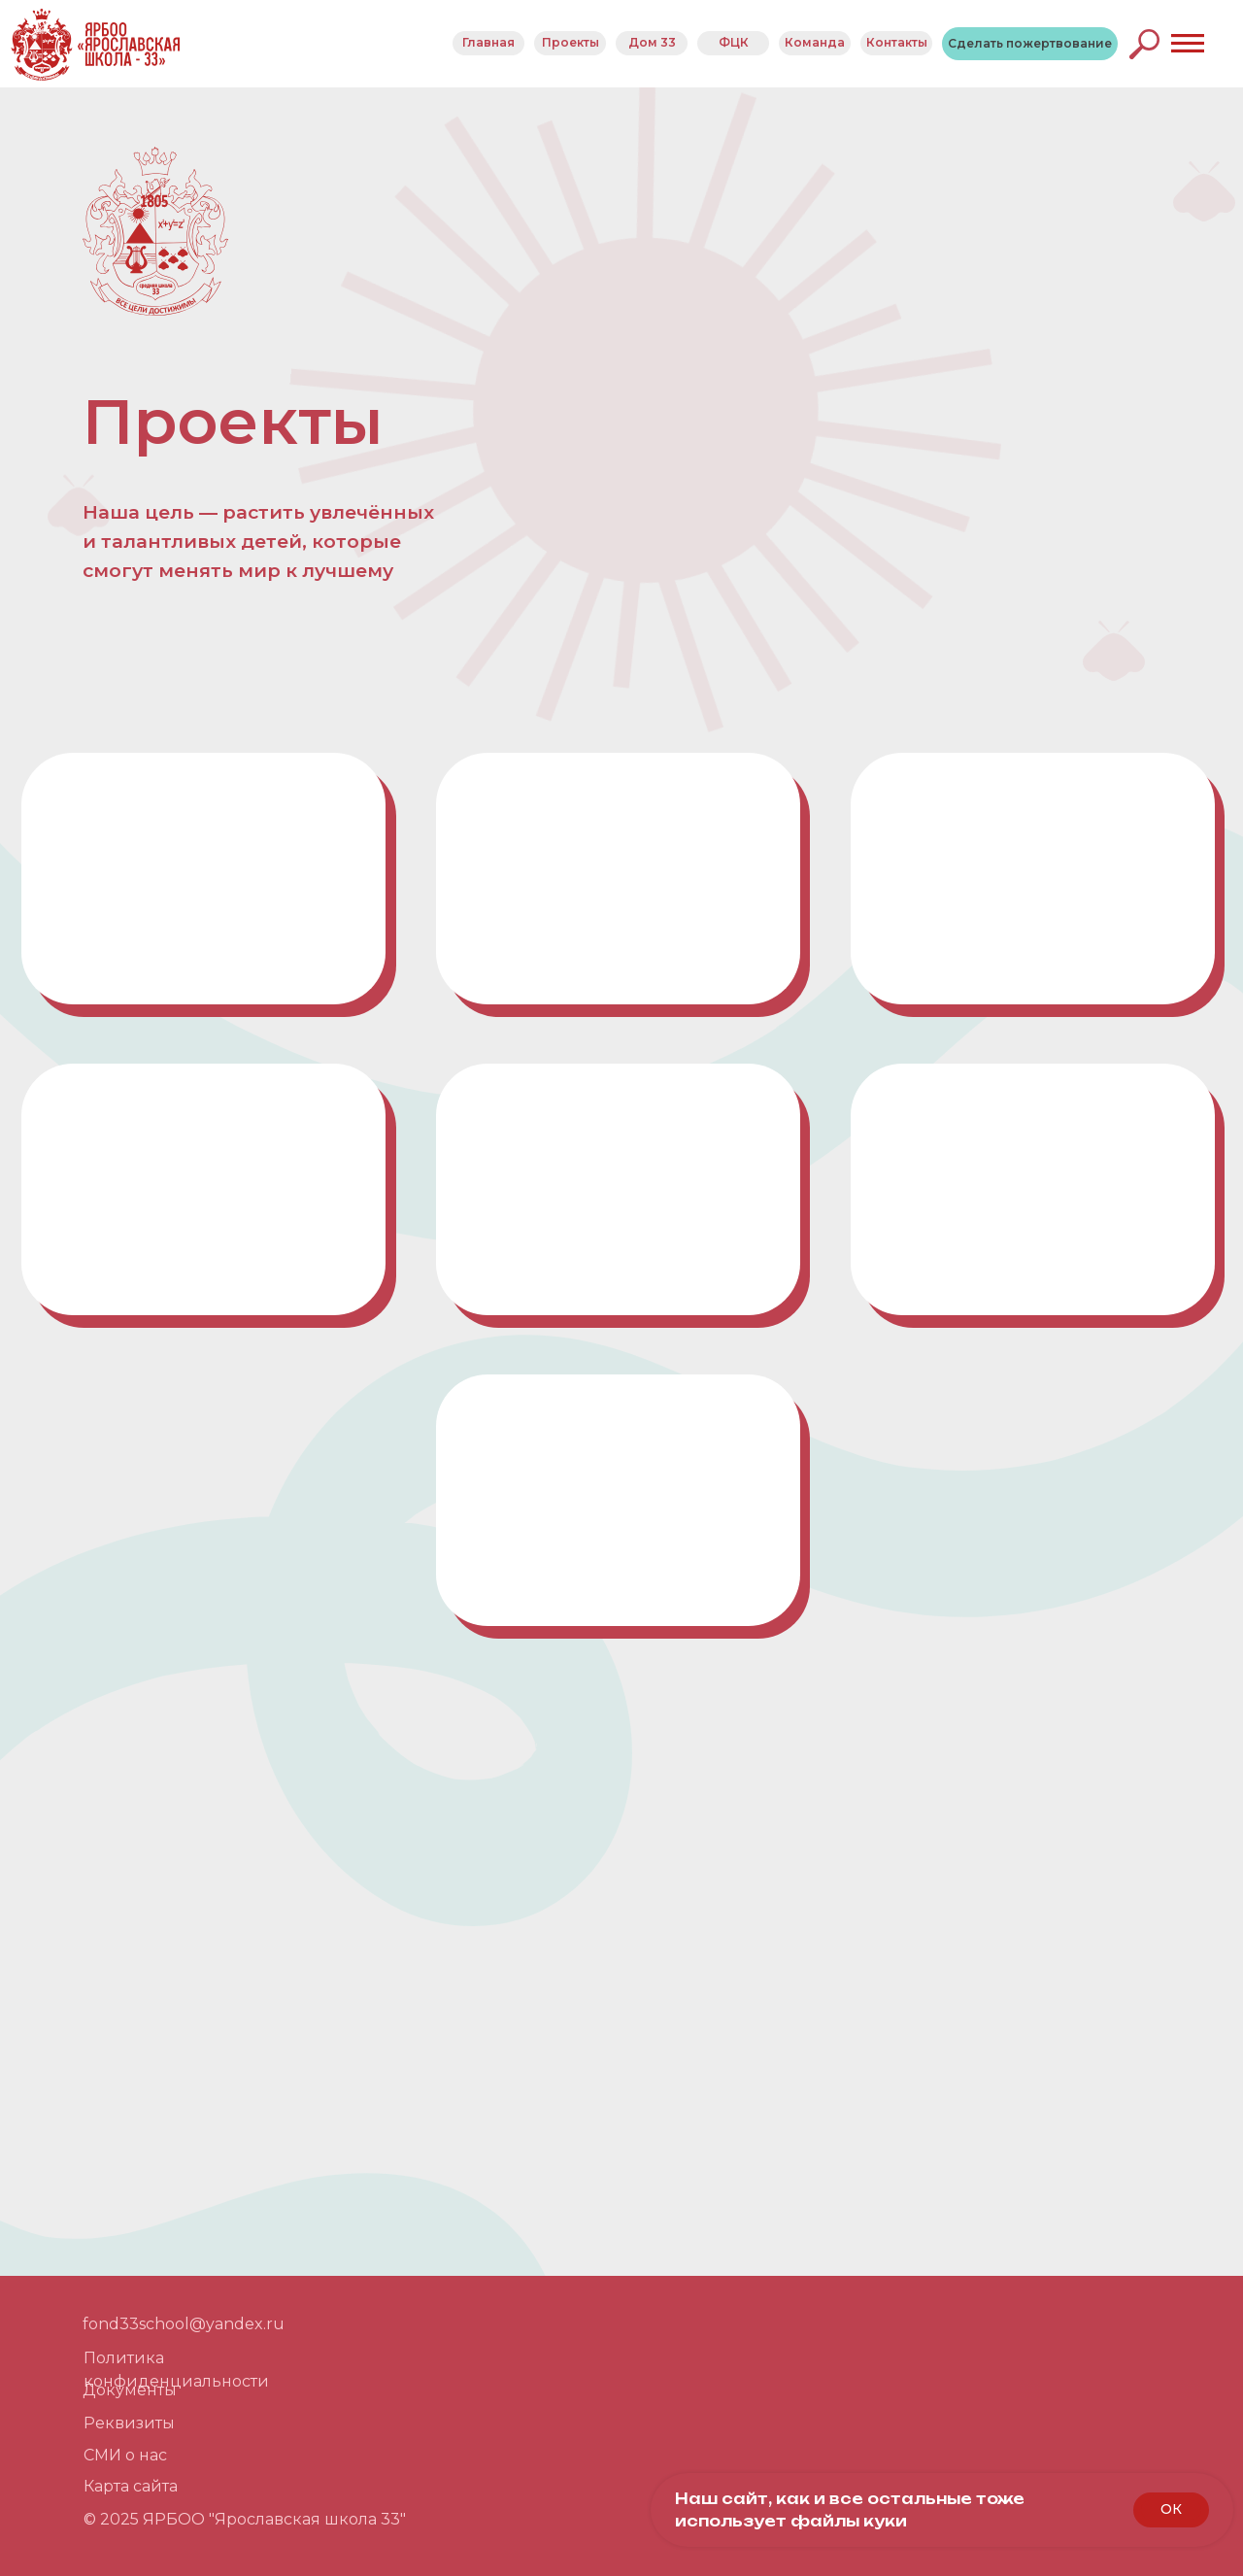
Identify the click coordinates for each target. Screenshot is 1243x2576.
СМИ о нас (125, 2455)
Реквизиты (129, 2423)
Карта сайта (131, 2486)
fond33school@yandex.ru (184, 2324)
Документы (130, 2390)
